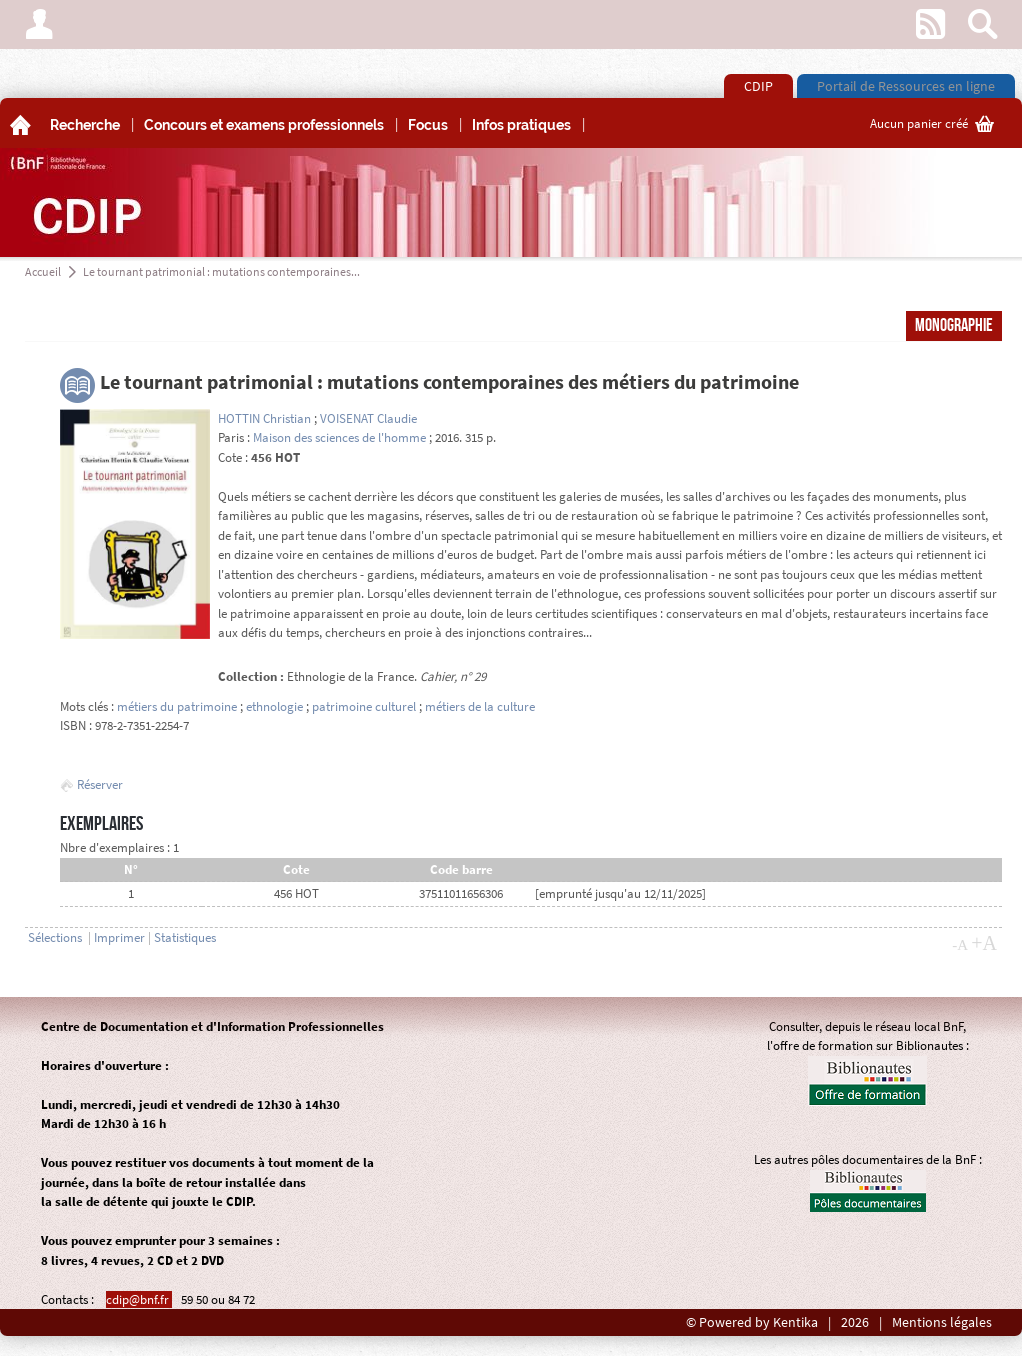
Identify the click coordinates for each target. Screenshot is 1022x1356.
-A (960, 945)
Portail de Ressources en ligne (906, 86)
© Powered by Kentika (752, 1322)
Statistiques (185, 937)
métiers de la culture (480, 706)
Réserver (91, 784)
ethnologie (274, 706)
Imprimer (119, 937)
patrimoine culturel (364, 706)
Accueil (43, 271)
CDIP (758, 86)
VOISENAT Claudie (368, 418)
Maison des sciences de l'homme (339, 437)
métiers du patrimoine (177, 706)
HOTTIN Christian (264, 418)
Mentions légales (942, 1322)
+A (984, 943)
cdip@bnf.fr (139, 1299)
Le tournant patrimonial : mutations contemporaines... (221, 271)
